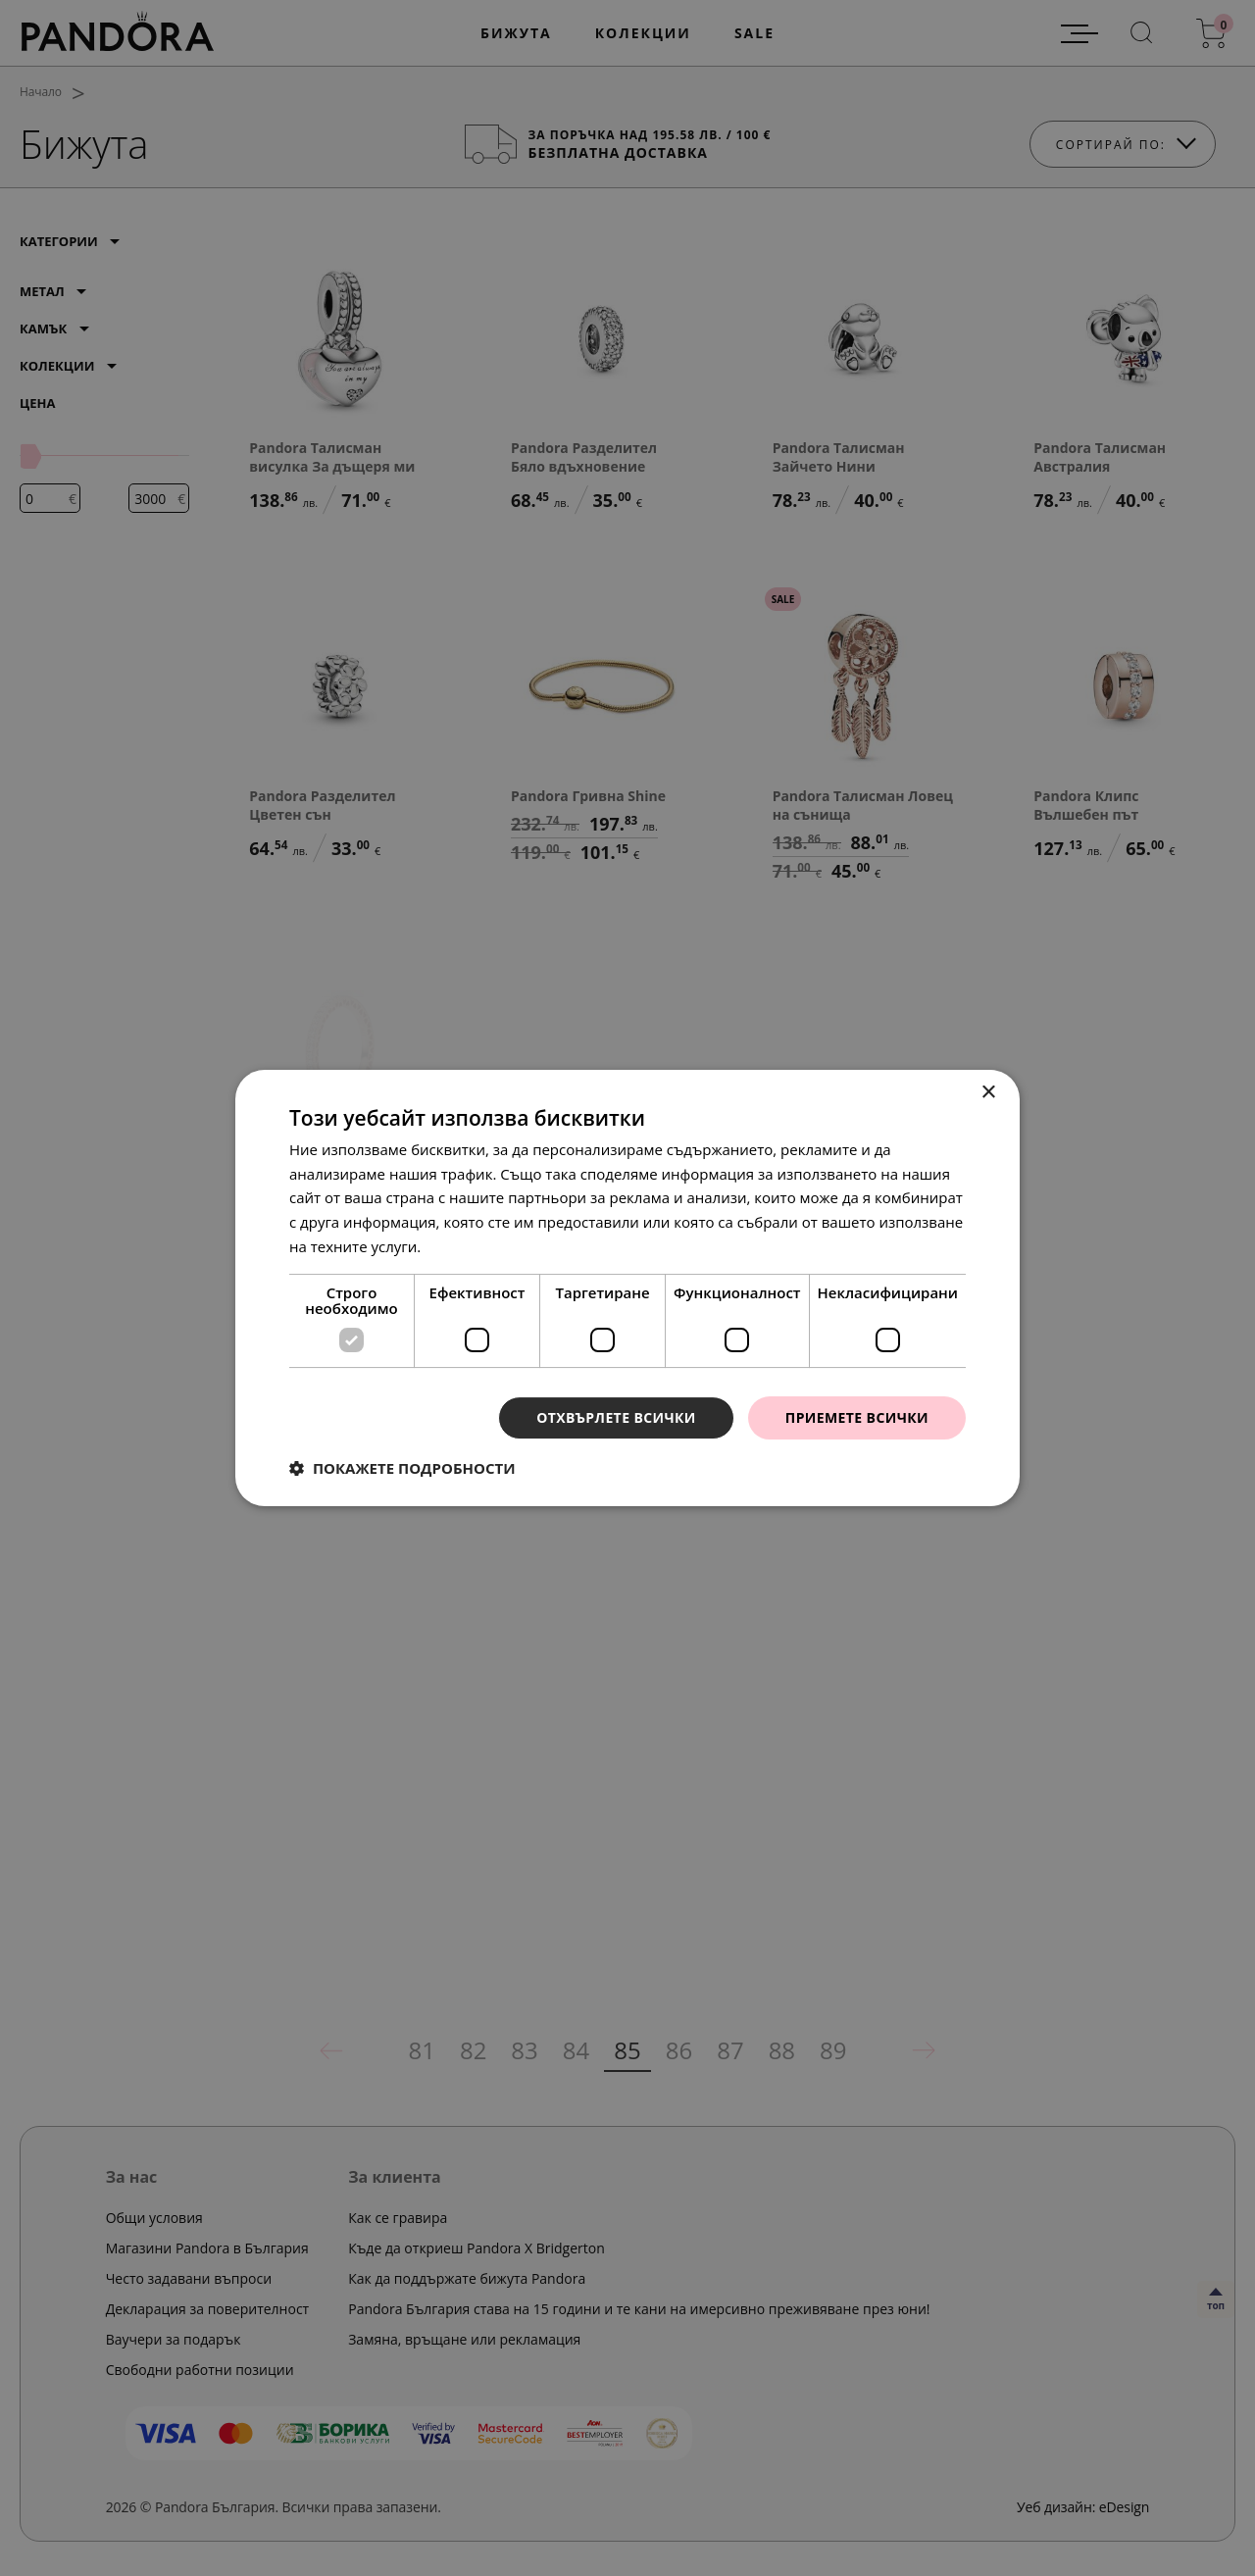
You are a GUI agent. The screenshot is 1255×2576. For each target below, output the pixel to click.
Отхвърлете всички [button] (616, 1417)
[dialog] (627, 1288)
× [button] (987, 1093)
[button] (402, 1468)
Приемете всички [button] (857, 1417)
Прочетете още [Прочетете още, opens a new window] (479, 1246)
